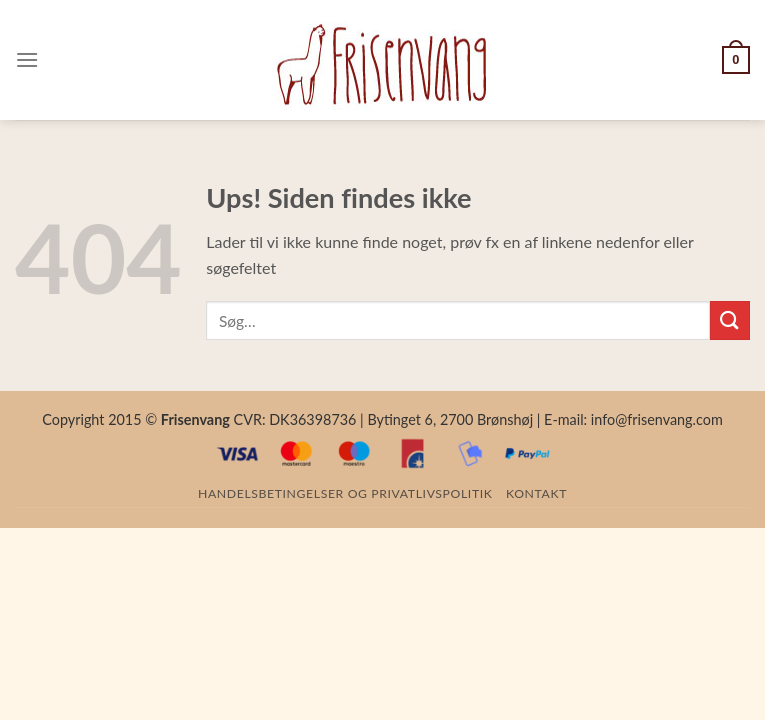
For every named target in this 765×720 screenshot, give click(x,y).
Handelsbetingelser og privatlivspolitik (345, 493)
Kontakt (536, 493)
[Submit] (730, 320)
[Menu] (27, 59)
